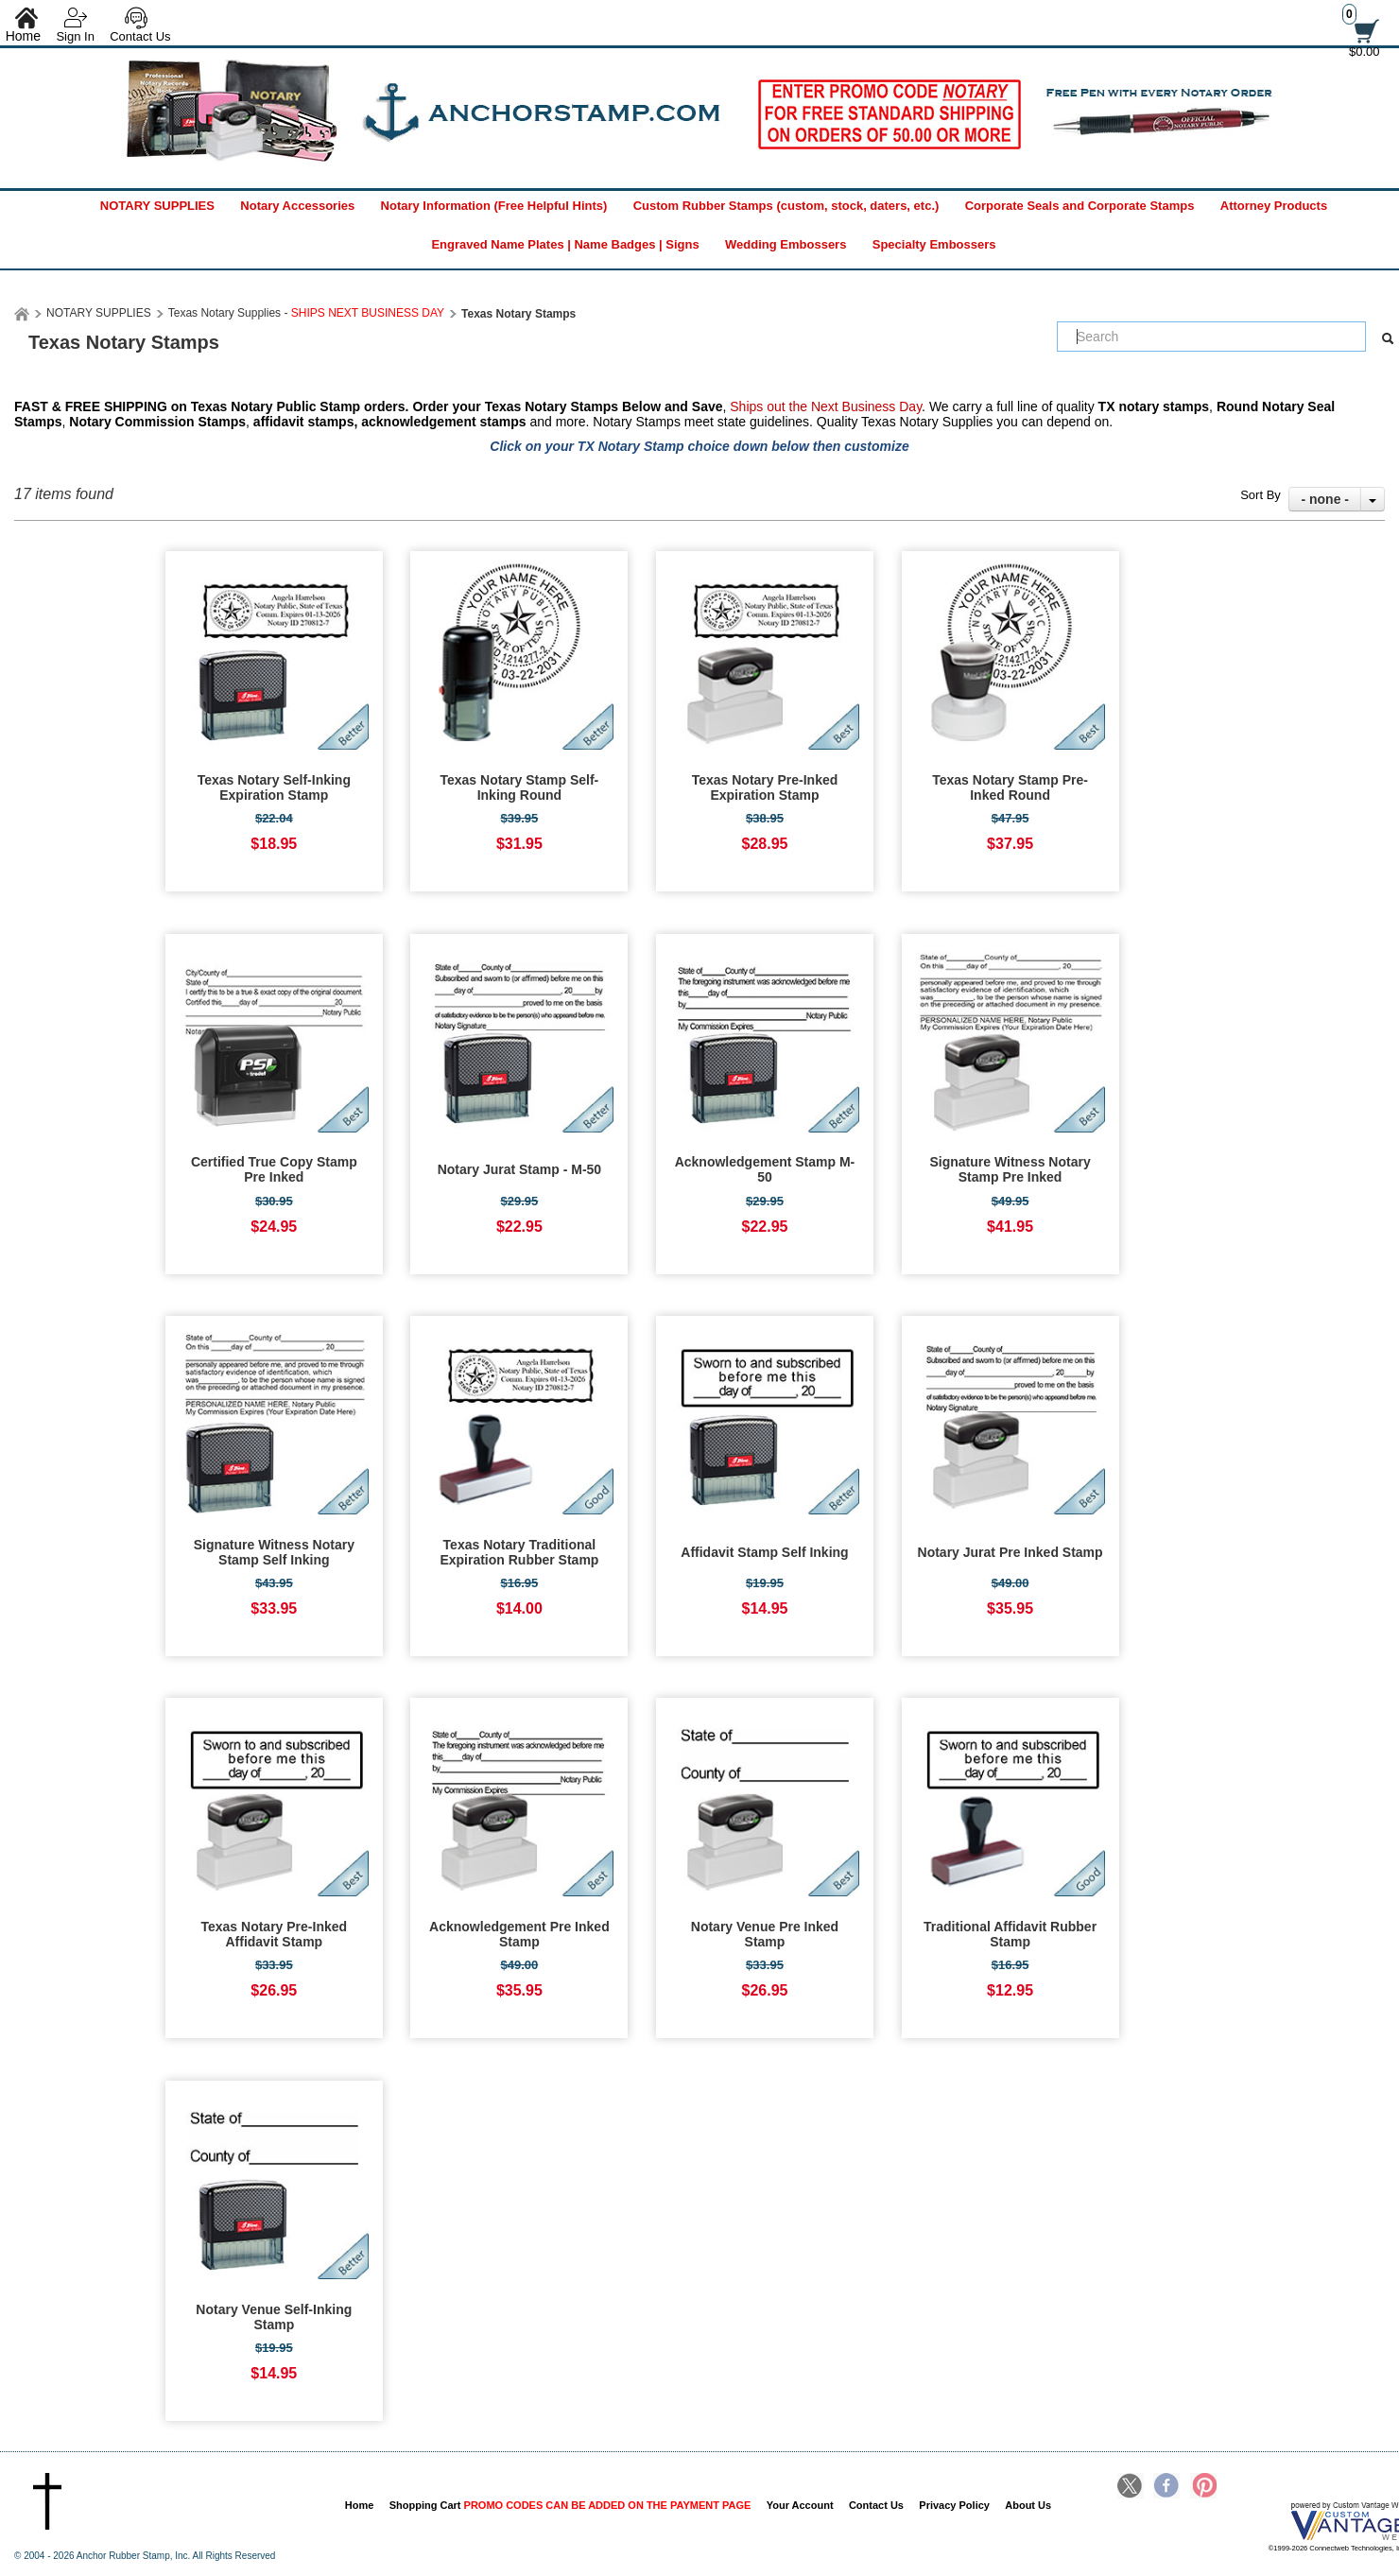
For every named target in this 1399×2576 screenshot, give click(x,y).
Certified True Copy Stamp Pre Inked (274, 1169)
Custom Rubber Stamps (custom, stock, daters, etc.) (786, 206)
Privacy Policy (954, 2505)
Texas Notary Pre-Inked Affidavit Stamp (274, 1934)
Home (359, 2505)
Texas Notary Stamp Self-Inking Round (519, 787)
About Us (1028, 2505)
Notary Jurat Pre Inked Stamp (1010, 1552)
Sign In (75, 36)
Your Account (800, 2505)
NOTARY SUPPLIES (157, 206)
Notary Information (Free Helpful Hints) (494, 206)
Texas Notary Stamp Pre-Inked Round (1010, 787)
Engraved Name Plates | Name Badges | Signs (565, 244)
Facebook (1166, 2487)
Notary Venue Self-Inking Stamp (274, 2317)
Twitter (1130, 2487)
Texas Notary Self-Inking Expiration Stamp (274, 787)
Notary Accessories (297, 206)
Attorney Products (1273, 206)
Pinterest (1203, 2487)
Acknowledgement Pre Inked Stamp (519, 1934)
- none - (1325, 499)
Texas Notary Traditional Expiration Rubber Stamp (519, 1552)
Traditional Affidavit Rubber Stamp (1010, 1934)
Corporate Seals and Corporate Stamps (1080, 206)
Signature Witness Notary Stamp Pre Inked (1009, 1169)
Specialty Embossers (934, 244)
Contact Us (140, 36)
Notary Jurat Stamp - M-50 (519, 1169)
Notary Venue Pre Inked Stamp (764, 1934)
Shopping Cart (570, 2505)
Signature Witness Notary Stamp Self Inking (274, 1552)
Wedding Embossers (785, 244)
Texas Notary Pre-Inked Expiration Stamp (765, 787)
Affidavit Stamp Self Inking (764, 1552)
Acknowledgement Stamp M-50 (765, 1169)
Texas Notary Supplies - (306, 313)
